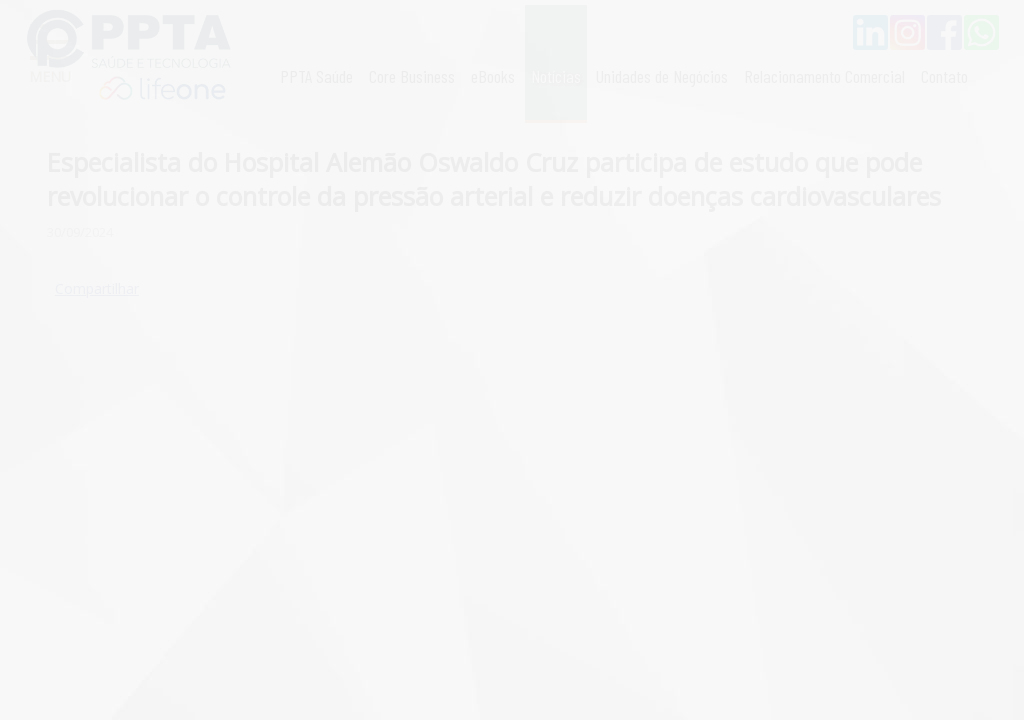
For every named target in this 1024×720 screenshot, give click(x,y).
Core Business (412, 76)
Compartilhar (97, 288)
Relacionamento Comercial (824, 76)
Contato (944, 76)
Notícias (556, 76)
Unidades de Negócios (662, 76)
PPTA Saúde (316, 76)
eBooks (493, 76)
